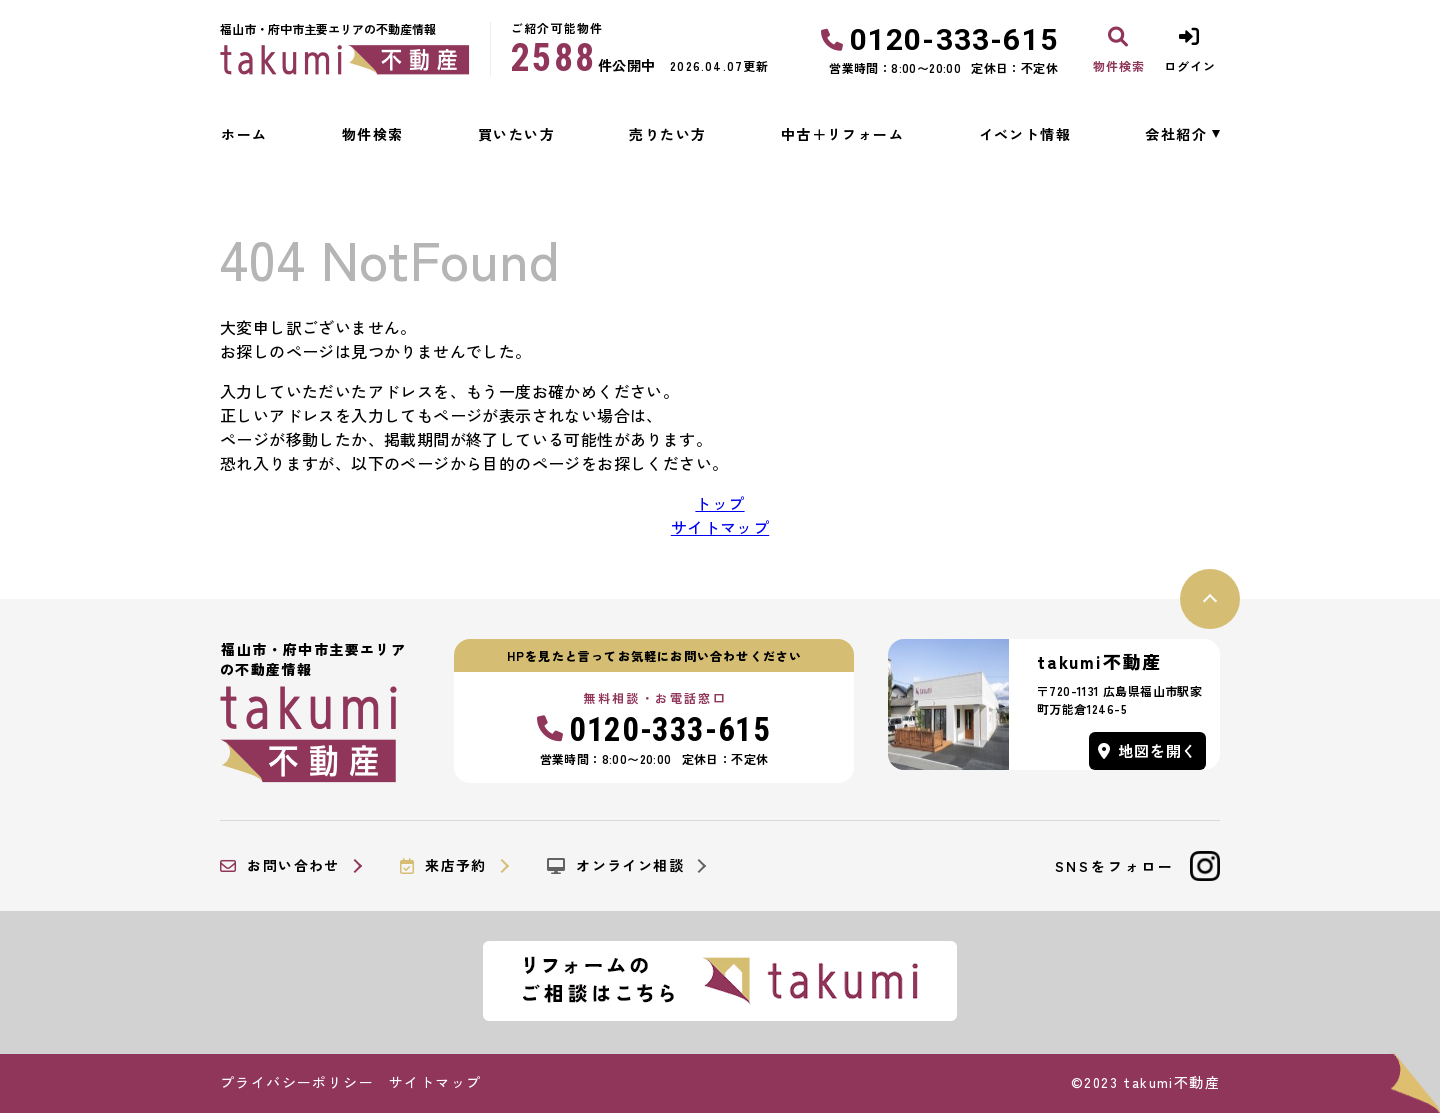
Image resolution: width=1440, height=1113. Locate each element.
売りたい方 (667, 134)
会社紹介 (1176, 134)
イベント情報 (1025, 134)
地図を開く (1148, 750)
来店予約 (443, 866)
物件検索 (373, 134)
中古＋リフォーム (842, 134)
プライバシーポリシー (297, 1082)
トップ (719, 503)
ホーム (244, 134)
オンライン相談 (615, 866)
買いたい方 (516, 134)
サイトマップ (720, 527)
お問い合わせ (280, 866)
